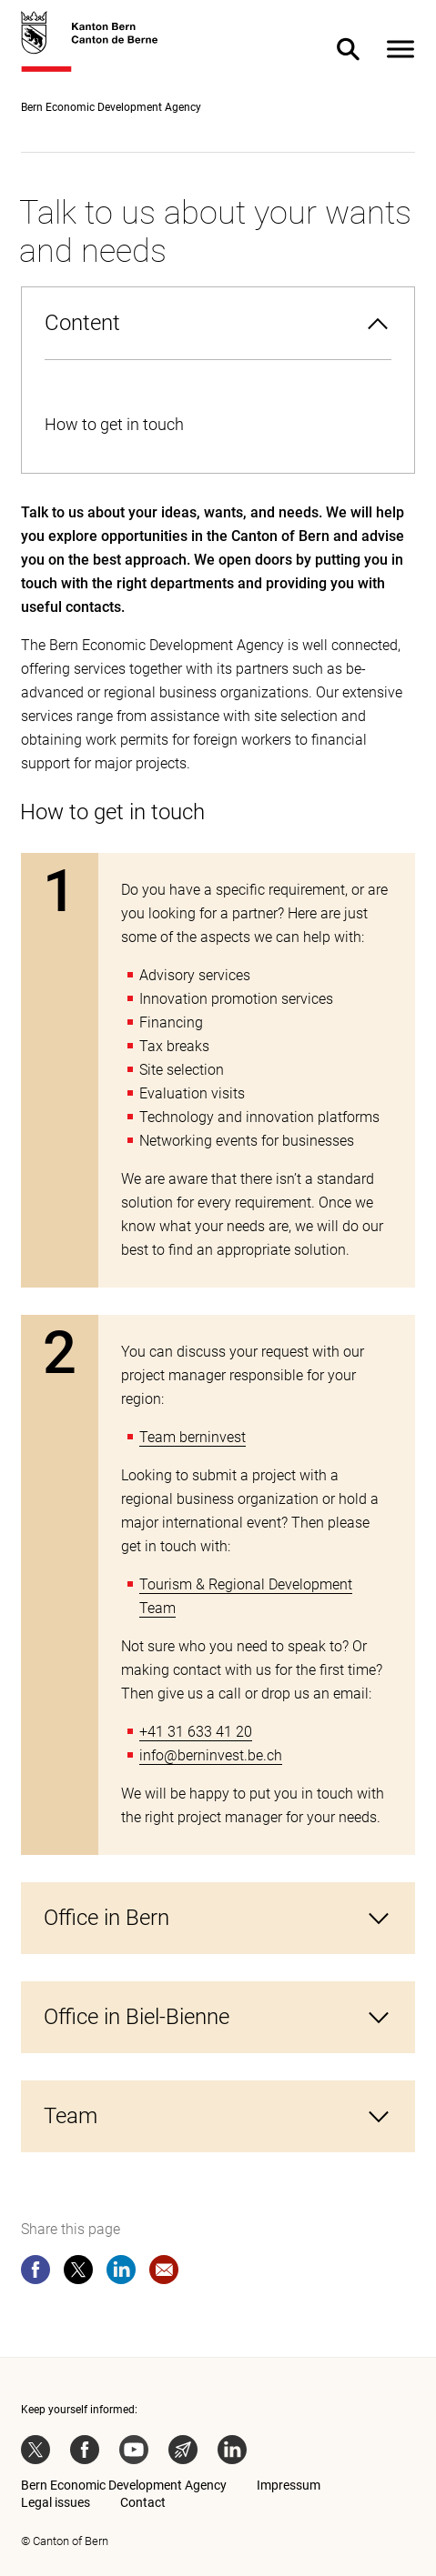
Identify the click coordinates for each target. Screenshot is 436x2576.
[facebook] (35, 2273)
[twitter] (78, 2273)
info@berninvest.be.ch (210, 1755)
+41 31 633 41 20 (195, 1731)
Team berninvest (192, 1437)
